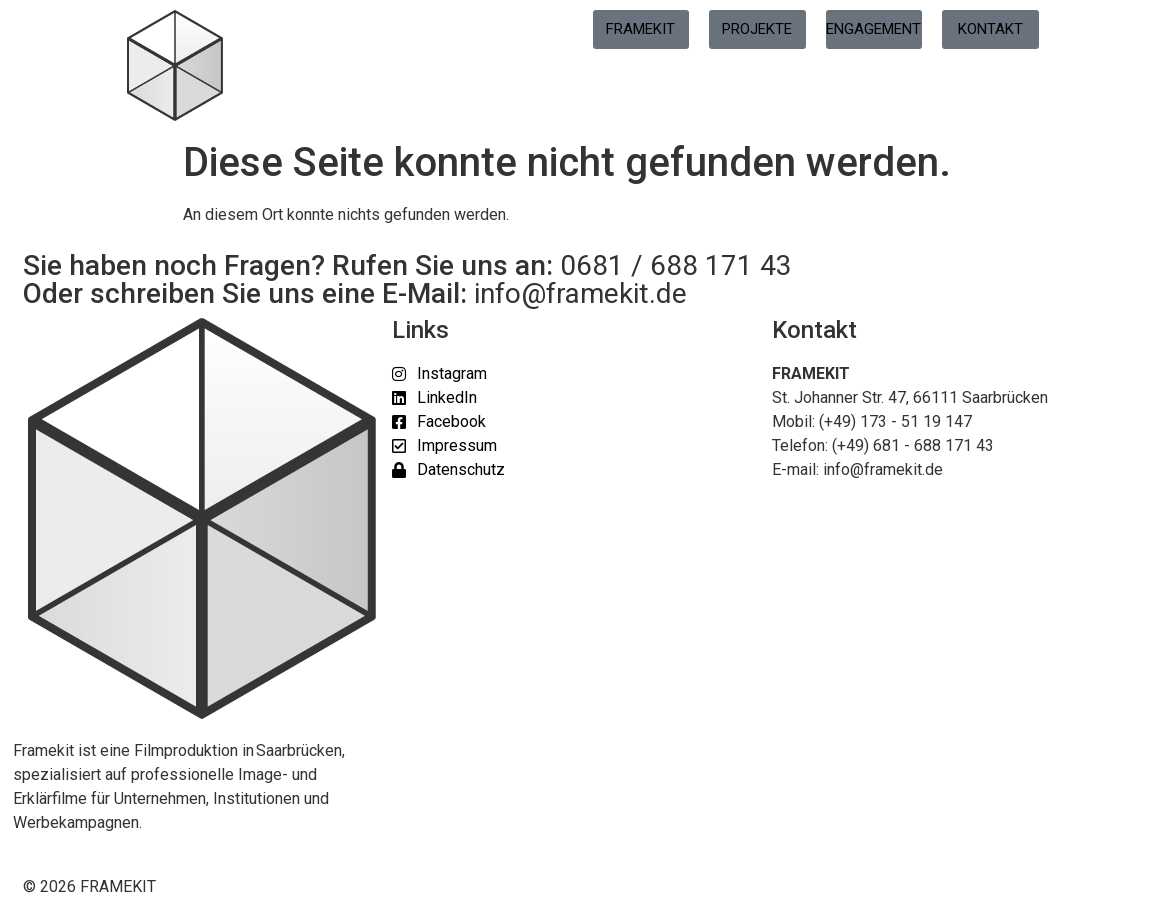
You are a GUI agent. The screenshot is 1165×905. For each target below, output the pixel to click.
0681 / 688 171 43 (676, 265)
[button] (44, 861)
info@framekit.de (580, 293)
